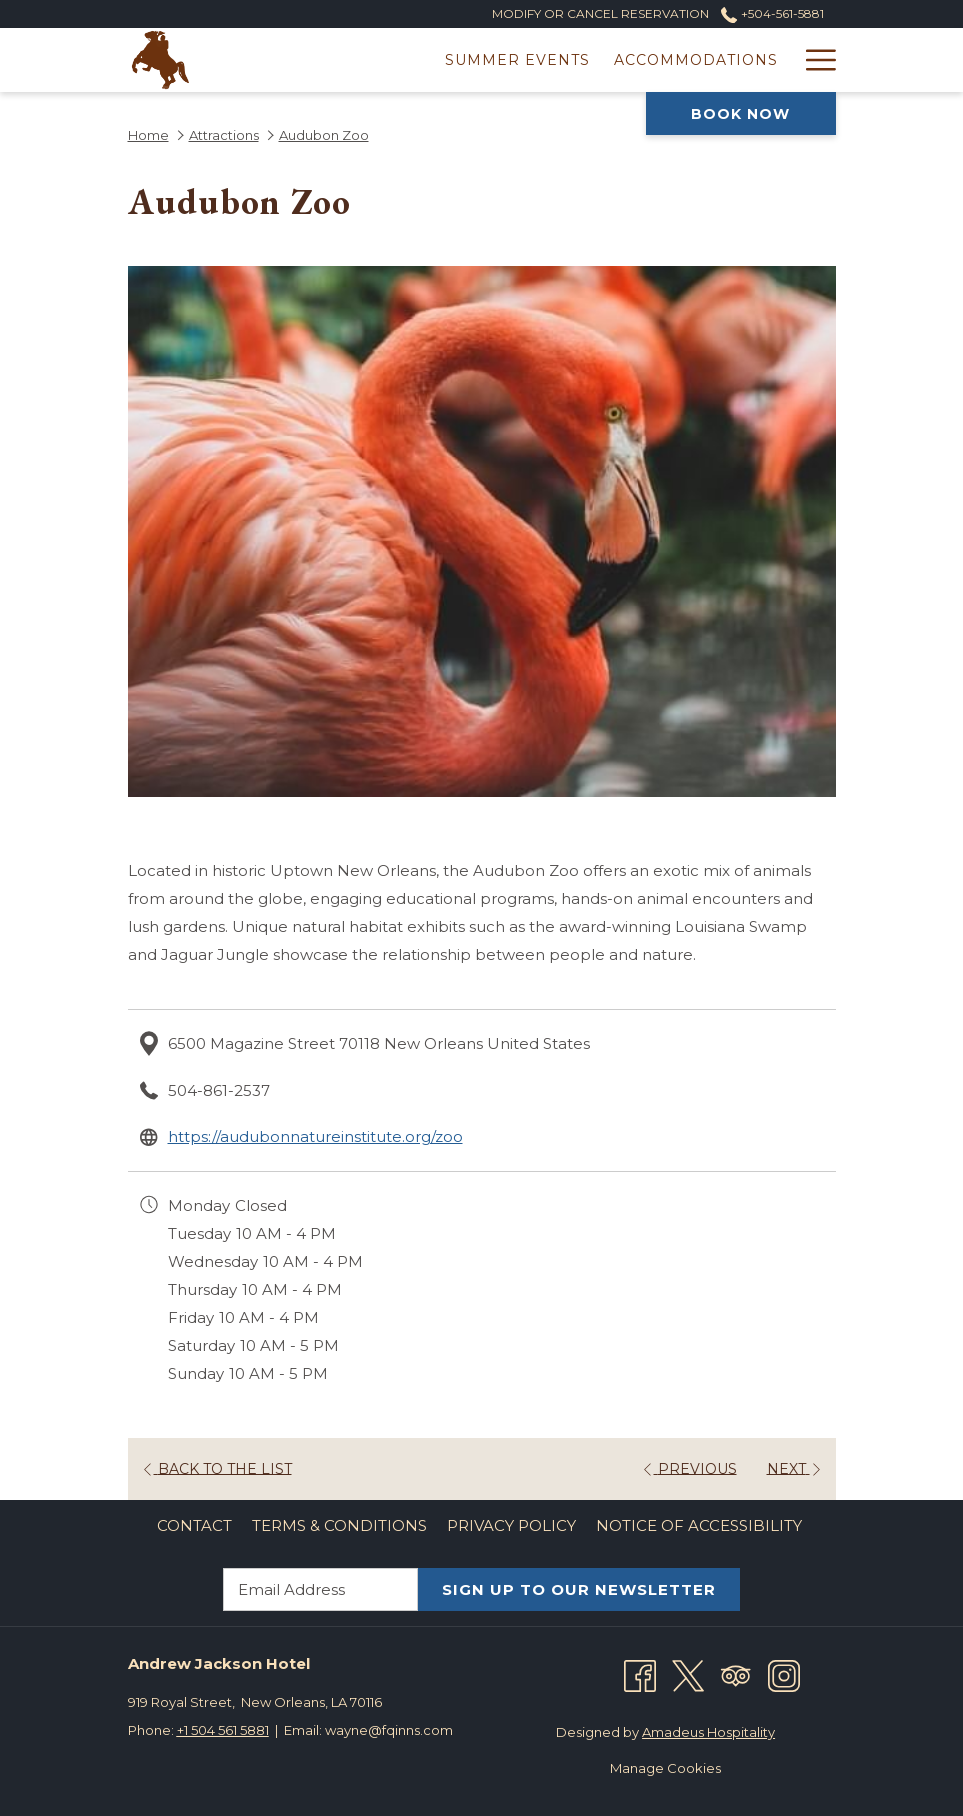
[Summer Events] (340, 60)
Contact (194, 1525)
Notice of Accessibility (699, 1525)
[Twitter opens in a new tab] (688, 1674)
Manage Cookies (665, 1768)
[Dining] (747, 60)
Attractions (224, 135)
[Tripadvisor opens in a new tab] (736, 1674)
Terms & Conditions (339, 1525)
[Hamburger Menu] (813, 60)
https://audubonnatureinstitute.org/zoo (315, 1136)
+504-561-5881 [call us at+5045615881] (772, 13)
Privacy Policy (511, 1525)
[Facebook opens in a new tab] (640, 1674)
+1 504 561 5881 (223, 1730)
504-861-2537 (219, 1090)
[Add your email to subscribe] (320, 1589)
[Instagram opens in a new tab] (784, 1674)
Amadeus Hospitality (708, 1732)
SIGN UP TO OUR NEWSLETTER (579, 1589)
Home (148, 135)
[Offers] (658, 60)
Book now (740, 114)
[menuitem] (194, 1526)
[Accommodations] (518, 60)
